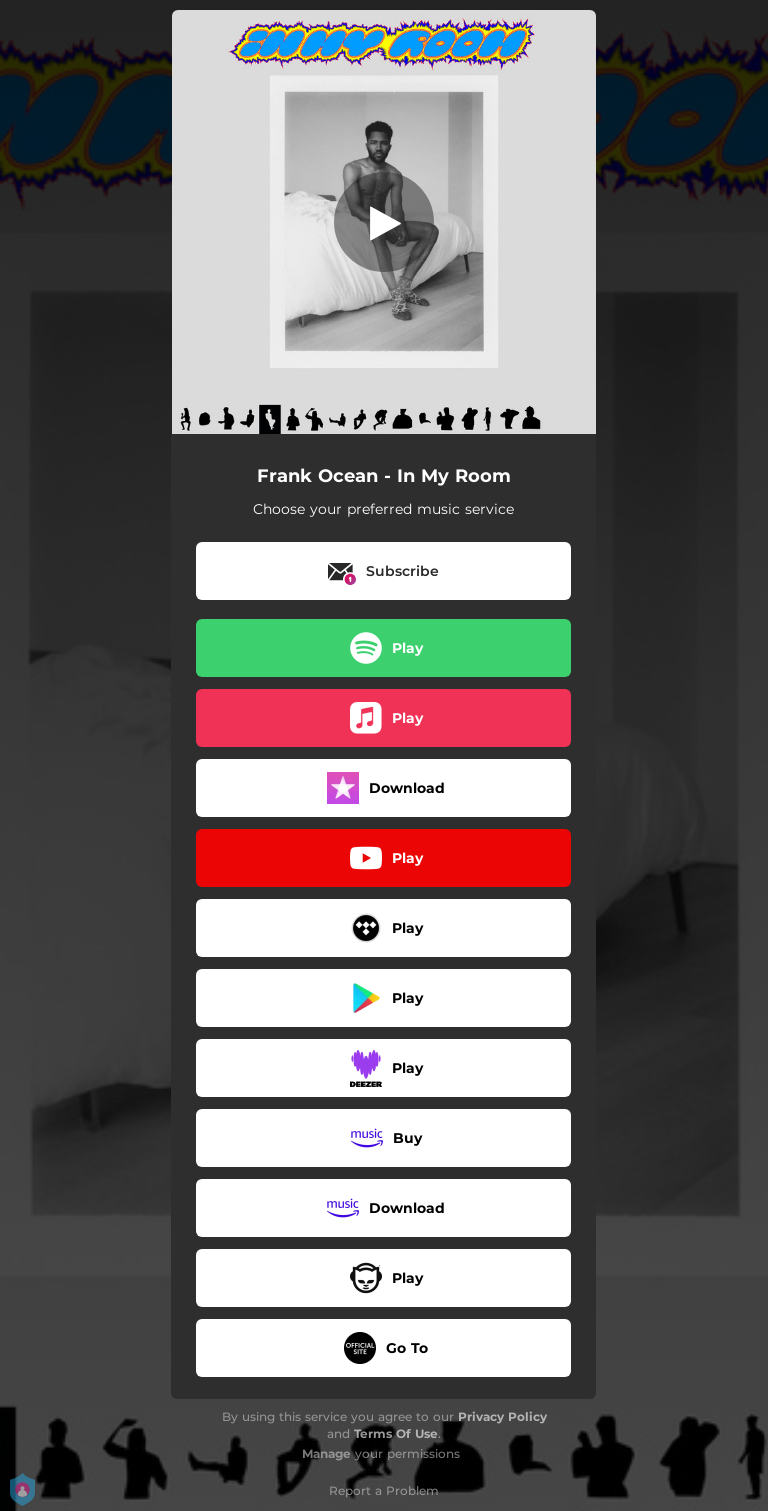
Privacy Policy (502, 1416)
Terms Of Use (396, 1433)
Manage (326, 1453)
